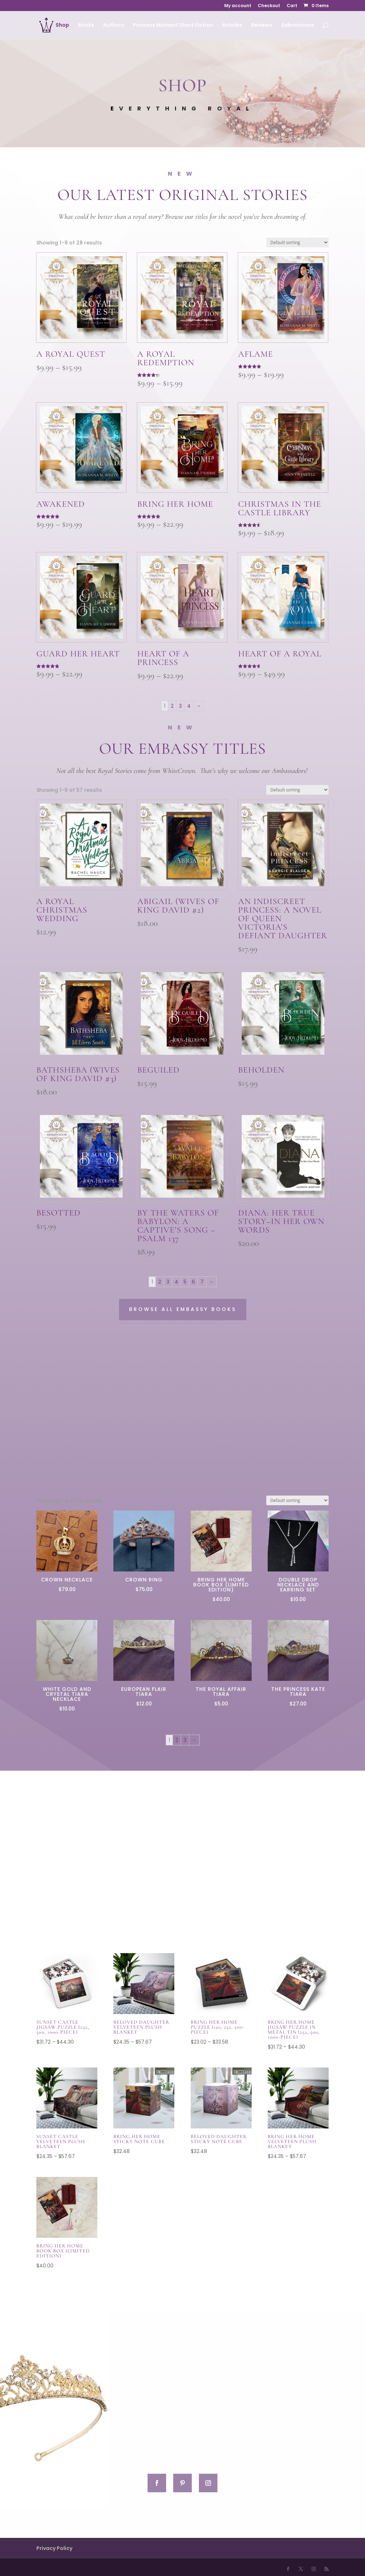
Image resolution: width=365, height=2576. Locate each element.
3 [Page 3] (180, 705)
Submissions (297, 25)
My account (237, 6)
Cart (292, 6)
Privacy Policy (54, 2548)
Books (86, 25)
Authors (113, 25)
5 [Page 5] (185, 1281)
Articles (232, 25)
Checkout (269, 6)
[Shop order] (297, 242)
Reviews (261, 25)
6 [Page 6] (193, 1281)
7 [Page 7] (202, 1281)
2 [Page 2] (172, 705)
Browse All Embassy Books (182, 1309)
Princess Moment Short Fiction (173, 25)
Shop (62, 25)
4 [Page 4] (189, 705)
